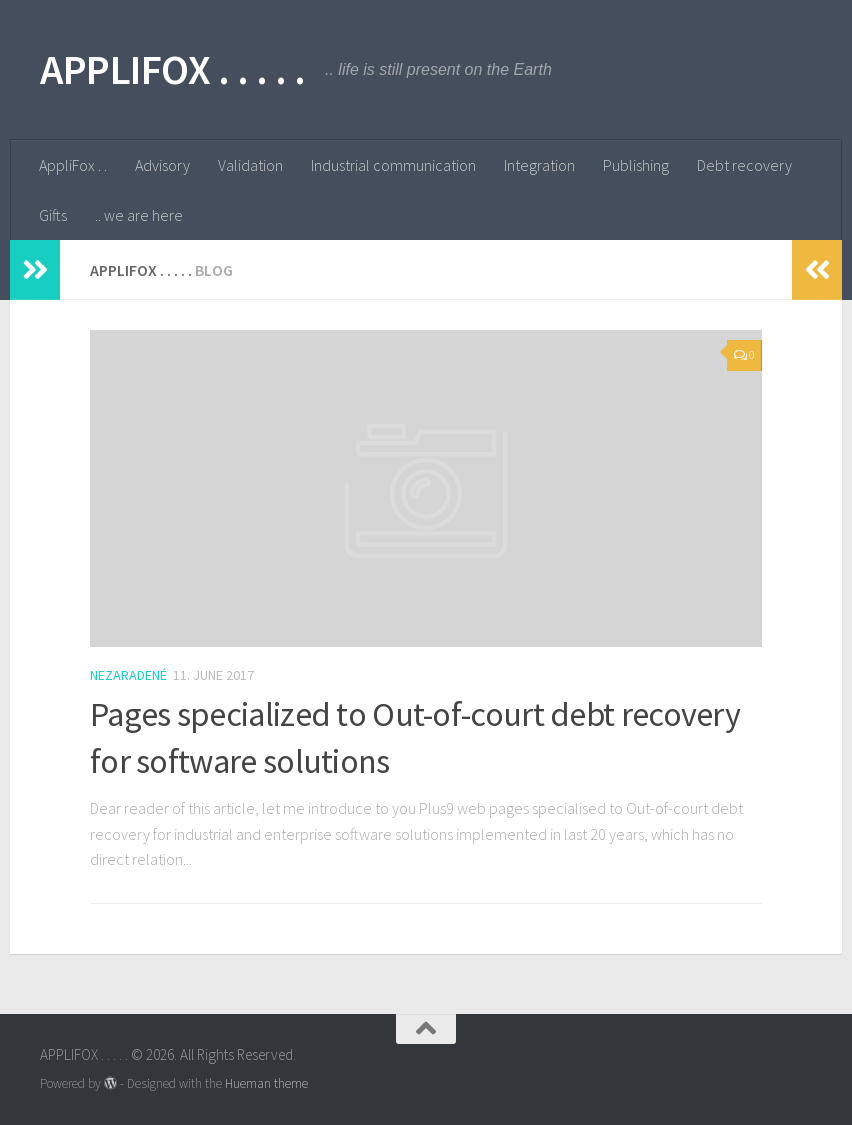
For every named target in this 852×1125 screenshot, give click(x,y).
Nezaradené (128, 675)
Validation (250, 165)
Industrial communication (393, 165)
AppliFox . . (73, 165)
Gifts (53, 215)
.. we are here (139, 215)
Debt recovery (744, 165)
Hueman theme (266, 1083)
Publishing (636, 165)
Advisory (162, 165)
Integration (539, 165)
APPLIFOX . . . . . (172, 69)
